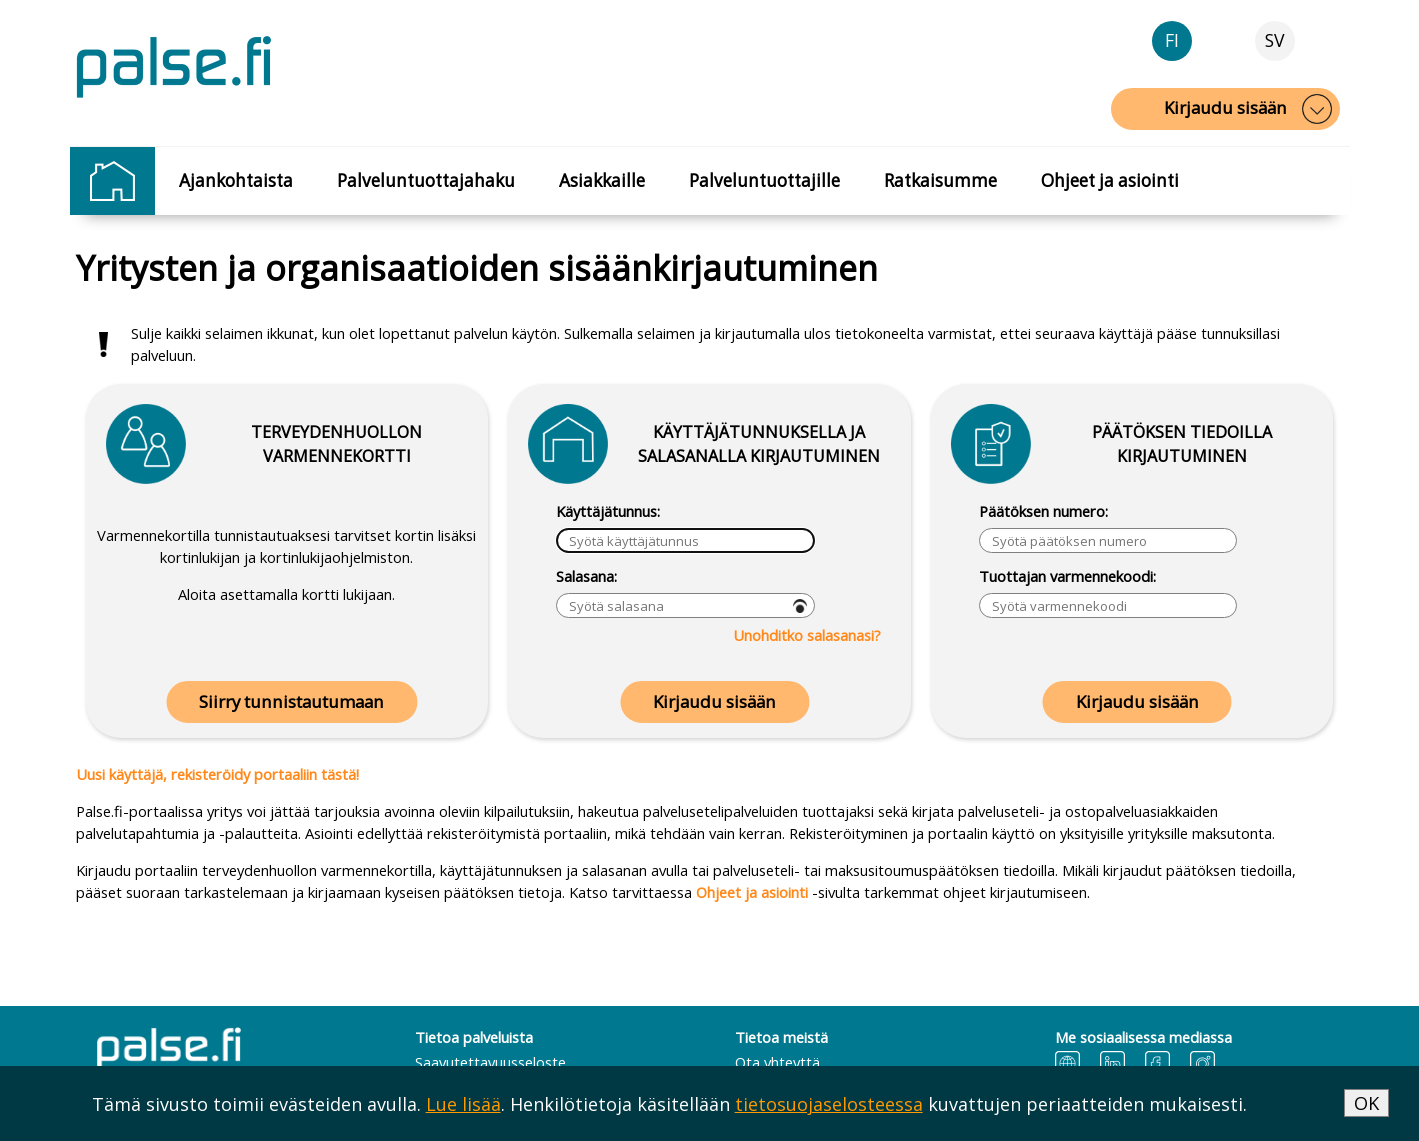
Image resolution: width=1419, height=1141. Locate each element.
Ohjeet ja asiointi (1110, 180)
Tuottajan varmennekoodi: (1067, 576)
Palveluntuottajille (764, 180)
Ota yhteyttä (777, 1062)
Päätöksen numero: (1043, 511)
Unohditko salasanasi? (807, 635)
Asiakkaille (602, 180)
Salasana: (586, 576)
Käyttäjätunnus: (608, 511)
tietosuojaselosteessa (829, 1104)
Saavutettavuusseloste (490, 1062)
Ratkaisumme (940, 180)
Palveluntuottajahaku (426, 180)
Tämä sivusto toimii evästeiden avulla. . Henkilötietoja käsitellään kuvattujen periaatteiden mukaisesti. (669, 1104)
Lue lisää (463, 1104)
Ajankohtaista (236, 180)
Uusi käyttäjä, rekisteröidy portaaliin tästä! (217, 774)
